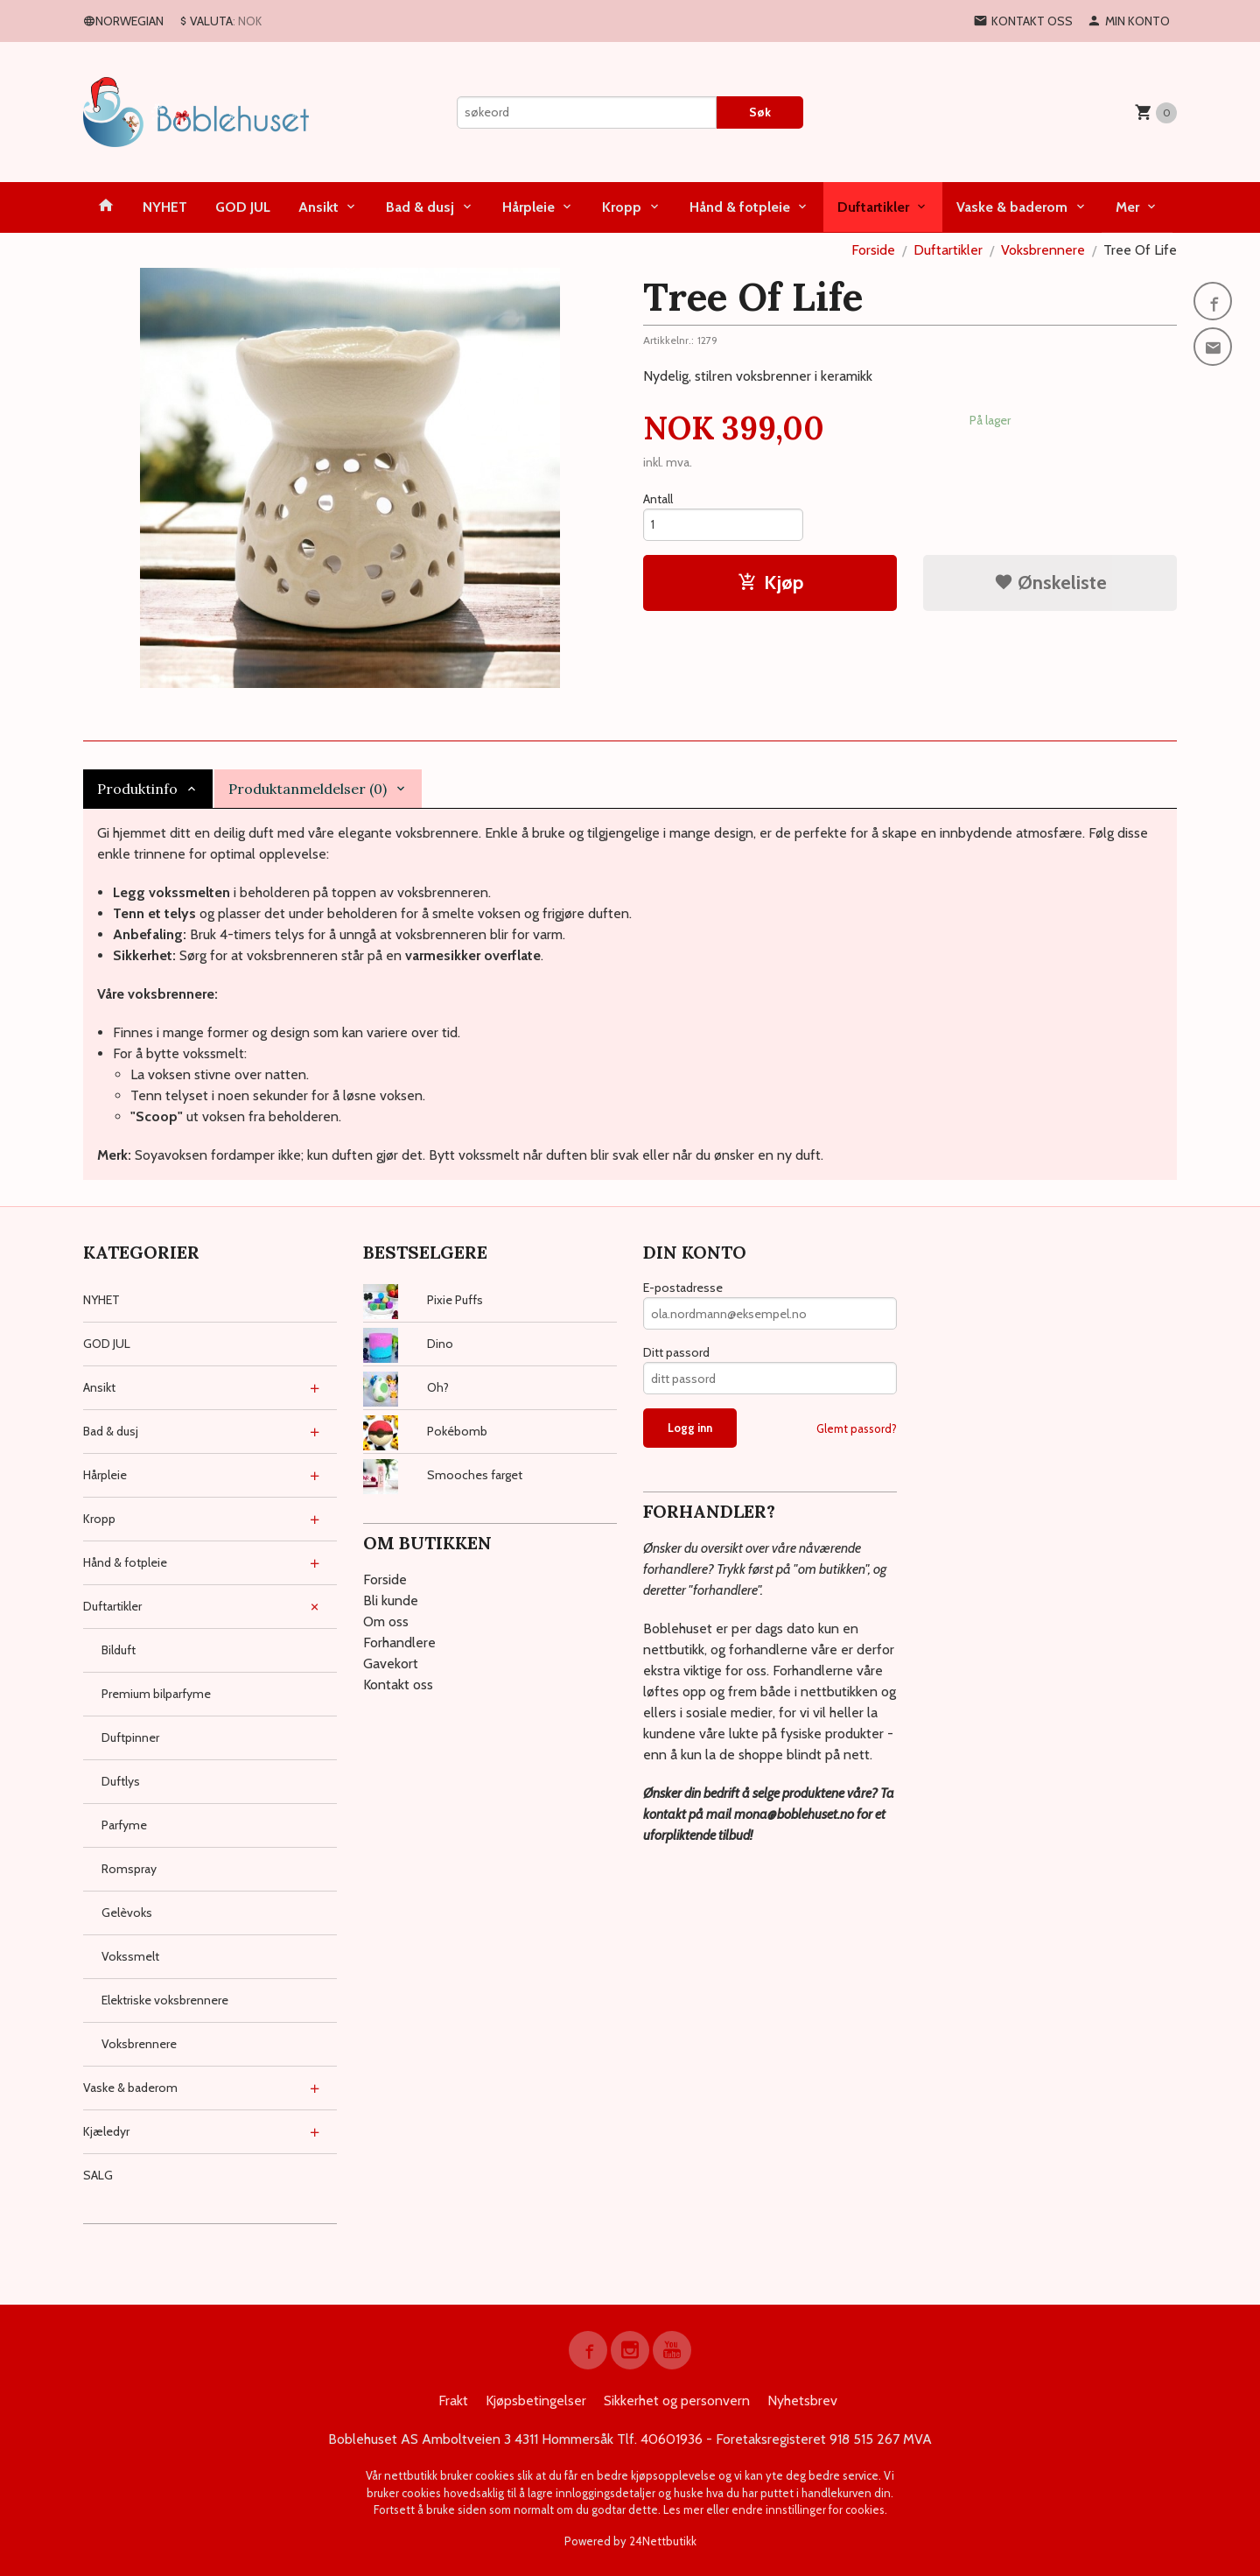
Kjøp (770, 582)
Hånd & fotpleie (740, 207)
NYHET (165, 207)
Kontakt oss (398, 1684)
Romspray (129, 1869)
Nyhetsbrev (802, 2400)
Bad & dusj (420, 207)
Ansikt (318, 207)
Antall (658, 499)
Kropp (621, 207)
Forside (873, 250)
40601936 (671, 2439)
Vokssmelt (130, 1956)
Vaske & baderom (1012, 207)
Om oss (386, 1621)
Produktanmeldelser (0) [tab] (307, 788)
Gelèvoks (127, 1912)
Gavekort (390, 1663)
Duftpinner (130, 1737)
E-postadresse (683, 1287)
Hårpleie (528, 207)
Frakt (453, 2400)
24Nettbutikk (662, 2541)
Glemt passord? (856, 1428)
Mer (1127, 207)
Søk (760, 112)
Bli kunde (390, 1600)
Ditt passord (676, 1352)
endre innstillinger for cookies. (809, 2509)
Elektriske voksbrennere (165, 2000)
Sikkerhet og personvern (677, 2400)
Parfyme (124, 1825)
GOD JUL (242, 207)
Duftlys (121, 1781)
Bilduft (119, 1650)
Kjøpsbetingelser (536, 2400)
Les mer (684, 2509)
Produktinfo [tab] (137, 788)
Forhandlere (399, 1642)
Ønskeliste (1050, 582)
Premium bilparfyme (156, 1694)
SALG (98, 2175)
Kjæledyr (106, 2131)
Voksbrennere (139, 2044)
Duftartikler (873, 207)
